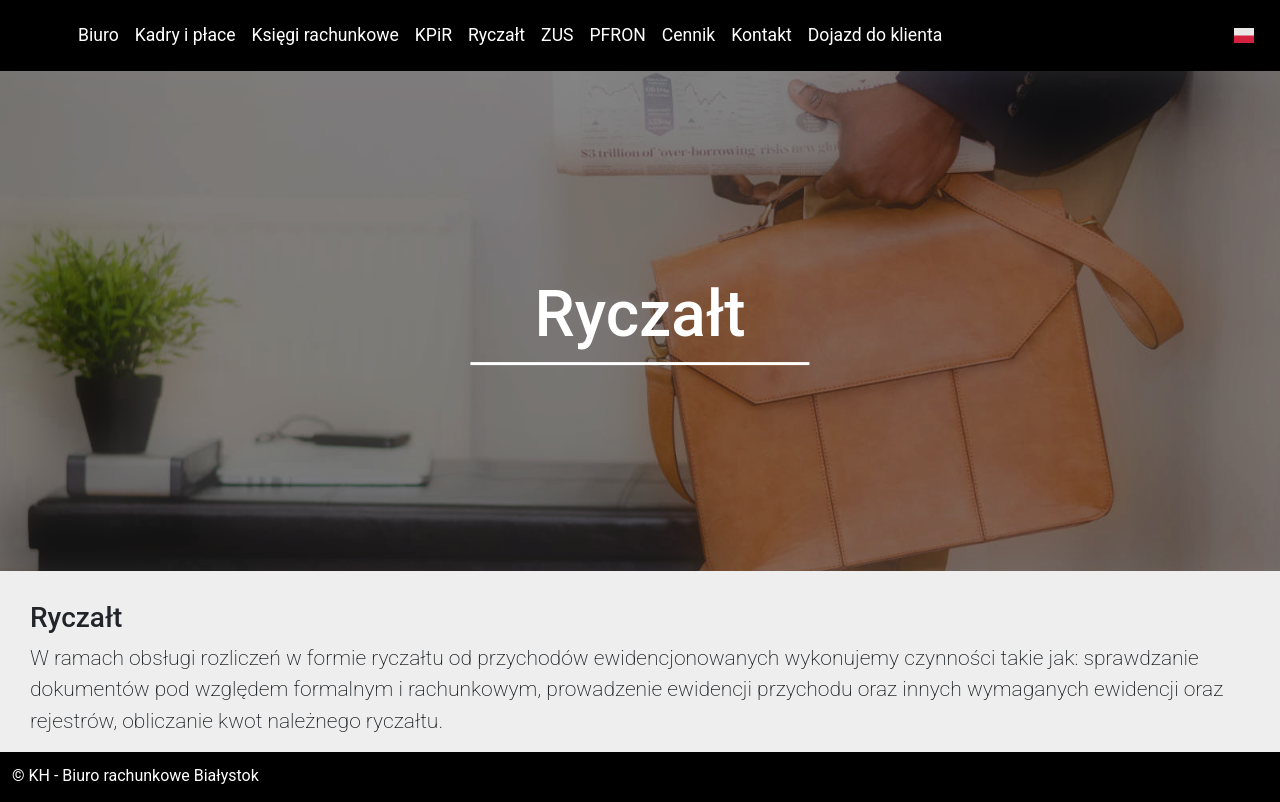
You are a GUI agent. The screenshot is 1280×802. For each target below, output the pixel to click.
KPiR (433, 35)
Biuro (98, 35)
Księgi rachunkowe (325, 35)
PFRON (618, 35)
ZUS (557, 35)
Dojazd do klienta (875, 35)
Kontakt (761, 35)
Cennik (688, 35)
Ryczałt (496, 35)
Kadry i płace (185, 35)
